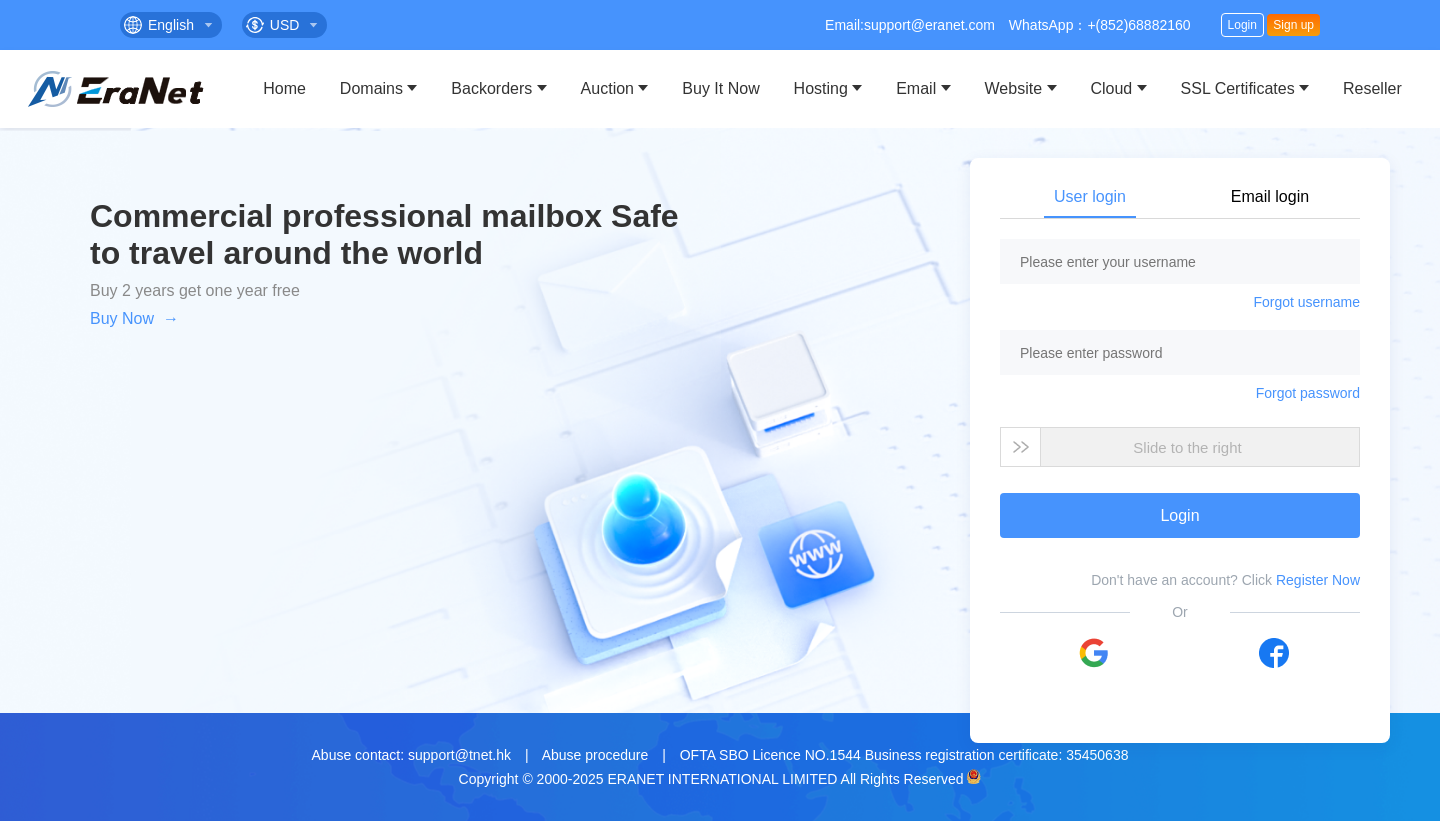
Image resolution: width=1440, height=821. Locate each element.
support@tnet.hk (459, 755)
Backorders (491, 88)
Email (916, 88)
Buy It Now (720, 88)
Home (284, 88)
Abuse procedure (595, 755)
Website (1014, 88)
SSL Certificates (1238, 88)
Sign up (1293, 25)
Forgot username (1306, 302)
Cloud (1111, 88)
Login (1242, 25)
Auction (607, 88)
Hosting (821, 88)
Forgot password (1308, 393)
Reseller (1372, 88)
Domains (371, 88)
